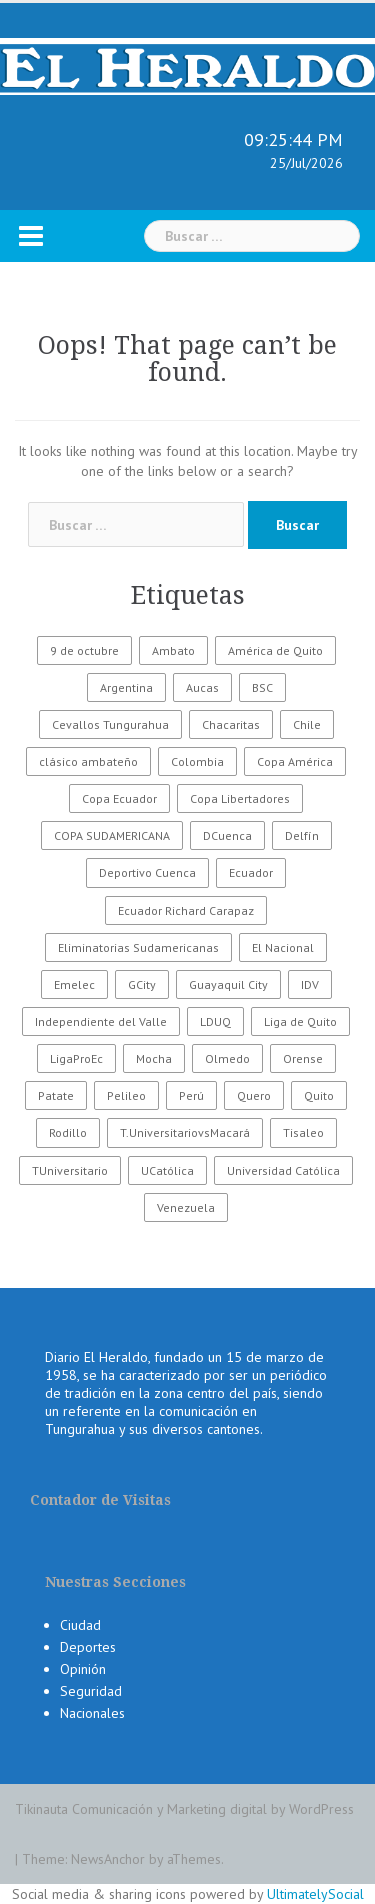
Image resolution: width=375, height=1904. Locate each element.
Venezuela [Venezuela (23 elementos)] (186, 1207)
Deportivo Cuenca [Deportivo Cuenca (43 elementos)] (147, 872)
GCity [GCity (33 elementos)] (142, 984)
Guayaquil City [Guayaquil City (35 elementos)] (228, 984)
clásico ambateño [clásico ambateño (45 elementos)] (88, 761)
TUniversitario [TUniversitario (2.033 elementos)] (70, 1170)
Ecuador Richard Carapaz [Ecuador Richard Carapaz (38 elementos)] (186, 910)
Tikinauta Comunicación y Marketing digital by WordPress (184, 1809)
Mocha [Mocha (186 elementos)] (154, 1058)
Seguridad (91, 1691)
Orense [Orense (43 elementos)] (303, 1058)
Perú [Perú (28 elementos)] (191, 1095)
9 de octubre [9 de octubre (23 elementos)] (84, 650)
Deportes (88, 1647)
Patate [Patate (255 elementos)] (56, 1095)
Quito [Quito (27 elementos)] (319, 1095)
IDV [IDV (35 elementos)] (310, 984)
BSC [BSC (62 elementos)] (262, 687)
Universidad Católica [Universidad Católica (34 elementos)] (283, 1170)
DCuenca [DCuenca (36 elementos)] (227, 835)
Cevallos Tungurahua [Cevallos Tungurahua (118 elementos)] (110, 724)
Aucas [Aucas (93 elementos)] (202, 687)
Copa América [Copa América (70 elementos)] (295, 761)
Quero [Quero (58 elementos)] (254, 1095)
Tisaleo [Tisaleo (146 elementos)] (303, 1132)
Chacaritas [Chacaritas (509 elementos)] (231, 724)
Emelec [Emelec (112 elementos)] (74, 984)
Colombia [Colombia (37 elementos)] (197, 761)
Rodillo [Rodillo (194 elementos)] (68, 1132)
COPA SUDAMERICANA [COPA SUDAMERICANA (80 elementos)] (112, 835)
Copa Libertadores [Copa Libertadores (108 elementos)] (240, 798)
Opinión (83, 1669)
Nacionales (92, 1713)
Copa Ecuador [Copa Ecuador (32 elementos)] (119, 798)
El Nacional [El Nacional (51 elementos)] (283, 947)
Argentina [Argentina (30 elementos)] (126, 687)
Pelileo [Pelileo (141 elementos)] (126, 1095)
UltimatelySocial (315, 1894)
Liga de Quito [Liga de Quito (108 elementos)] (300, 1021)
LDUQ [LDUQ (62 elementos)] (215, 1021)
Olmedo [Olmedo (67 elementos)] (227, 1058)
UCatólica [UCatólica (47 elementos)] (167, 1170)
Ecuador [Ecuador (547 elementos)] (251, 872)
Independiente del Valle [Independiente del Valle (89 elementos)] (101, 1021)
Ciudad (80, 1625)
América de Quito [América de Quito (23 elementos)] (275, 650)
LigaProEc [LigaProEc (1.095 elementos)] (76, 1058)
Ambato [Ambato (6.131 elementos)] (173, 650)
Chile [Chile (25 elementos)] (307, 724)
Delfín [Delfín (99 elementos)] (302, 835)
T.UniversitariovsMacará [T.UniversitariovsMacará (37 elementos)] (185, 1132)
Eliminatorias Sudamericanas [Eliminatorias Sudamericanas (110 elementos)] (138, 947)
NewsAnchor (108, 1859)
